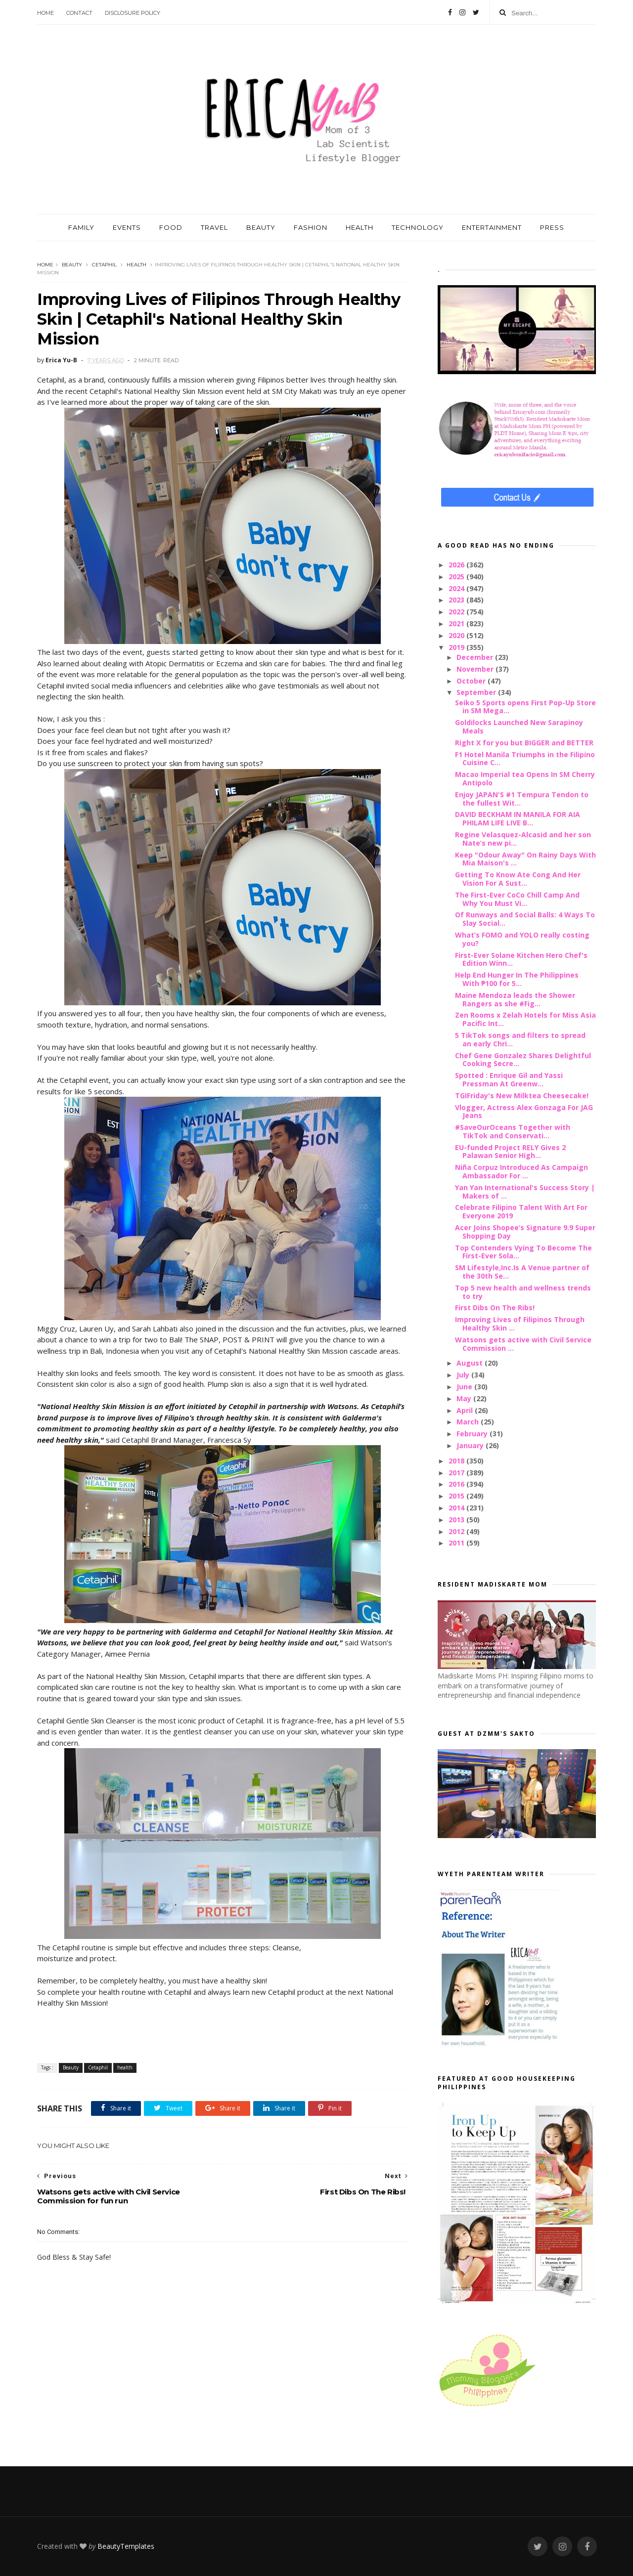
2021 (457, 623)
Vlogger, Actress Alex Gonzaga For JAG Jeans (524, 1111)
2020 (457, 635)
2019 (457, 647)
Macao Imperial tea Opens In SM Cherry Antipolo (525, 778)
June (465, 1386)
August (470, 1363)
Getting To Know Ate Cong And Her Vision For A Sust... (518, 879)
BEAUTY (260, 227)
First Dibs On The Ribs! (495, 1307)
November (476, 669)
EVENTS (127, 227)
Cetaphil (104, 264)
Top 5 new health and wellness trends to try (523, 1292)
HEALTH (359, 227)
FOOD (170, 227)
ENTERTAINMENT (492, 227)
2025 (457, 576)
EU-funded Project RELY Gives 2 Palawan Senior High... (510, 1151)
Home (45, 12)
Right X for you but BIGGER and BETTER (524, 742)
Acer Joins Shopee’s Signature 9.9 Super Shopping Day (525, 1232)
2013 (457, 1519)
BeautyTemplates (125, 2546)
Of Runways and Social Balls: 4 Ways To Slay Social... (525, 919)
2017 (457, 1472)
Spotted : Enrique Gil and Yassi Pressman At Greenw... (509, 1079)
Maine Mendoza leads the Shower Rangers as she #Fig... (515, 999)
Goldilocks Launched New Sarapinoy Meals (519, 726)
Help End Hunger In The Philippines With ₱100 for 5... (517, 979)
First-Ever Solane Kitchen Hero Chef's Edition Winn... (521, 959)
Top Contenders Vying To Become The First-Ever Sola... (523, 1252)
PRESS (552, 227)
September (477, 692)
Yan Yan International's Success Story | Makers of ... (525, 1192)
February (473, 1433)
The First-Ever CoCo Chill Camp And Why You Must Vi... (517, 899)
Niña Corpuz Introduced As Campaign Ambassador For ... (521, 1171)
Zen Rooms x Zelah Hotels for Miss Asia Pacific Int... (525, 1019)
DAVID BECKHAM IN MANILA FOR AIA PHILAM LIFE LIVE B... (517, 818)
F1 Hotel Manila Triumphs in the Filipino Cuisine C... (525, 759)
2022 (457, 611)
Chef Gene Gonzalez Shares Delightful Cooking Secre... (523, 1060)
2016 (457, 1484)
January (471, 1445)
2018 (457, 1460)
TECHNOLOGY (418, 227)
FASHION (310, 227)
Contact (79, 12)
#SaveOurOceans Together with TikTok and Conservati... (512, 1131)
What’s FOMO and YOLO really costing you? (522, 939)
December (475, 657)
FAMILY (81, 227)
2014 (457, 1507)
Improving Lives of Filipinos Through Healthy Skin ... (520, 1323)
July (463, 1374)
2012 (457, 1531)
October (472, 681)
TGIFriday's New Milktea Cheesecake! (521, 1095)
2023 (457, 599)
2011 (457, 1542)
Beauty (72, 264)
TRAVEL (214, 227)
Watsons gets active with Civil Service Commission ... (523, 1344)
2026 (457, 564)
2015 (457, 1496)
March (468, 1421)
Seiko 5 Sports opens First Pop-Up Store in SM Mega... (525, 707)
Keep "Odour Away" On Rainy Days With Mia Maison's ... (525, 859)
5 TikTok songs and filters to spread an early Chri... (520, 1039)
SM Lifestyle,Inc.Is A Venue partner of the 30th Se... (522, 1272)
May (464, 1398)
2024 (457, 588)
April (465, 1410)
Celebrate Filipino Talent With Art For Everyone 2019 (521, 1211)
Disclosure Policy (132, 12)
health (136, 264)
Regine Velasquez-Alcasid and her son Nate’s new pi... (523, 839)
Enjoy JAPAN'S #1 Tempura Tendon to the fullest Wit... (521, 799)
